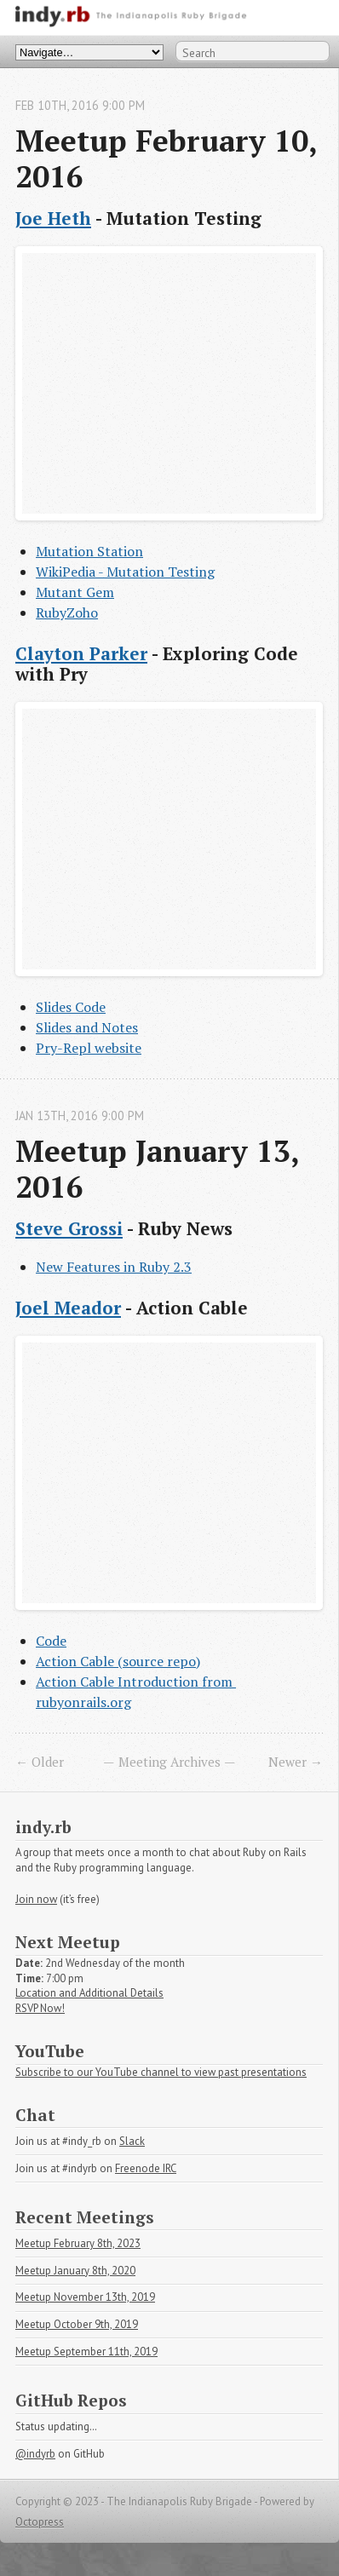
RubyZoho (67, 612)
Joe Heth (53, 218)
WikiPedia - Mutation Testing (125, 571)
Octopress (39, 2522)
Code (51, 1640)
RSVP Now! (40, 2008)
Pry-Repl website (88, 1047)
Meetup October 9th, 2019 (76, 2324)
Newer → (295, 1761)
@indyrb (35, 2454)
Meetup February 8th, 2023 (78, 2243)
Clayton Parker (81, 653)
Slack (132, 2141)
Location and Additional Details (89, 1993)
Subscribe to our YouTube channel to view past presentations (161, 2072)
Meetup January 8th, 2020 (75, 2270)
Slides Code (71, 1007)
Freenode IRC (145, 2168)
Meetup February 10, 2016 (170, 158)
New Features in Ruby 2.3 (114, 1266)
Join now (36, 1899)
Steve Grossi (69, 1228)
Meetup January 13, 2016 (161, 1168)
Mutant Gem (75, 592)
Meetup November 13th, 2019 (85, 2297)
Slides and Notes (87, 1027)
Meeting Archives (169, 1761)
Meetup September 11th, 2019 (86, 2351)
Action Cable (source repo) (118, 1661)
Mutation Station (89, 551)
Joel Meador (68, 1308)
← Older (39, 1761)
